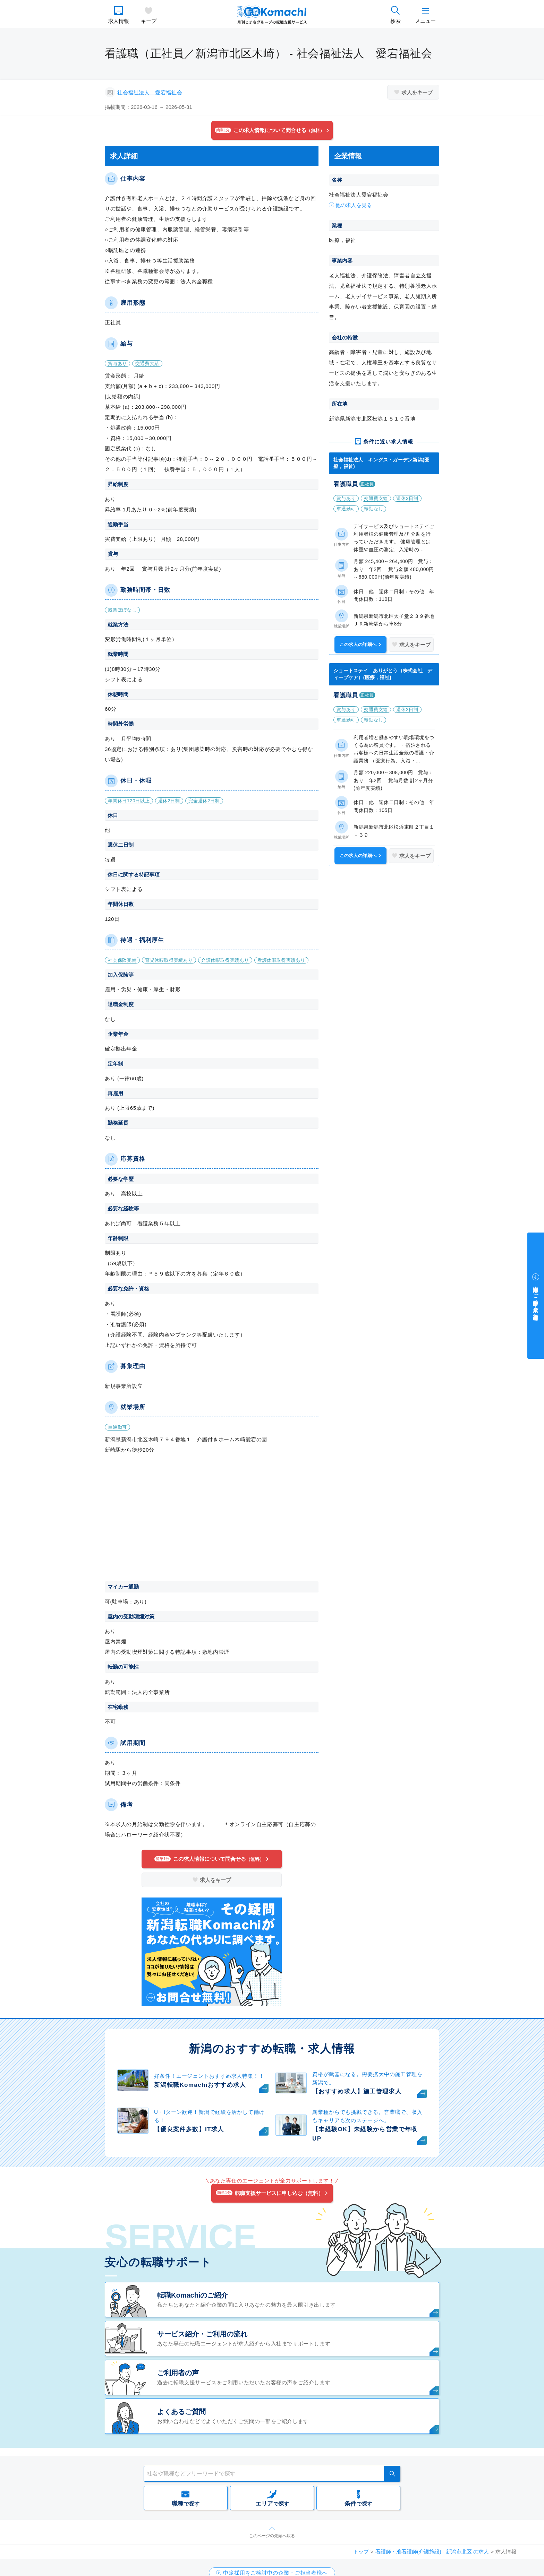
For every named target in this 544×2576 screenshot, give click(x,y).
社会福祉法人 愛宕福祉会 (149, 92)
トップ (361, 2552)
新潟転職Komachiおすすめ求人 (200, 2085)
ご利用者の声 (178, 2373)
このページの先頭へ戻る (272, 2535)
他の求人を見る (353, 205)
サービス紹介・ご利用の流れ (202, 2334)
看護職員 (345, 484)
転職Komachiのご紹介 (192, 2295)
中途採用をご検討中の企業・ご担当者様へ (536, 1300)
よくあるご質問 (181, 2411)
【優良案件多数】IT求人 (189, 2129)
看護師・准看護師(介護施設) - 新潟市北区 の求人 (432, 2552)
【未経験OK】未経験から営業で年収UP (365, 2134)
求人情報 (118, 21)
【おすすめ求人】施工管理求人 (356, 2091)
